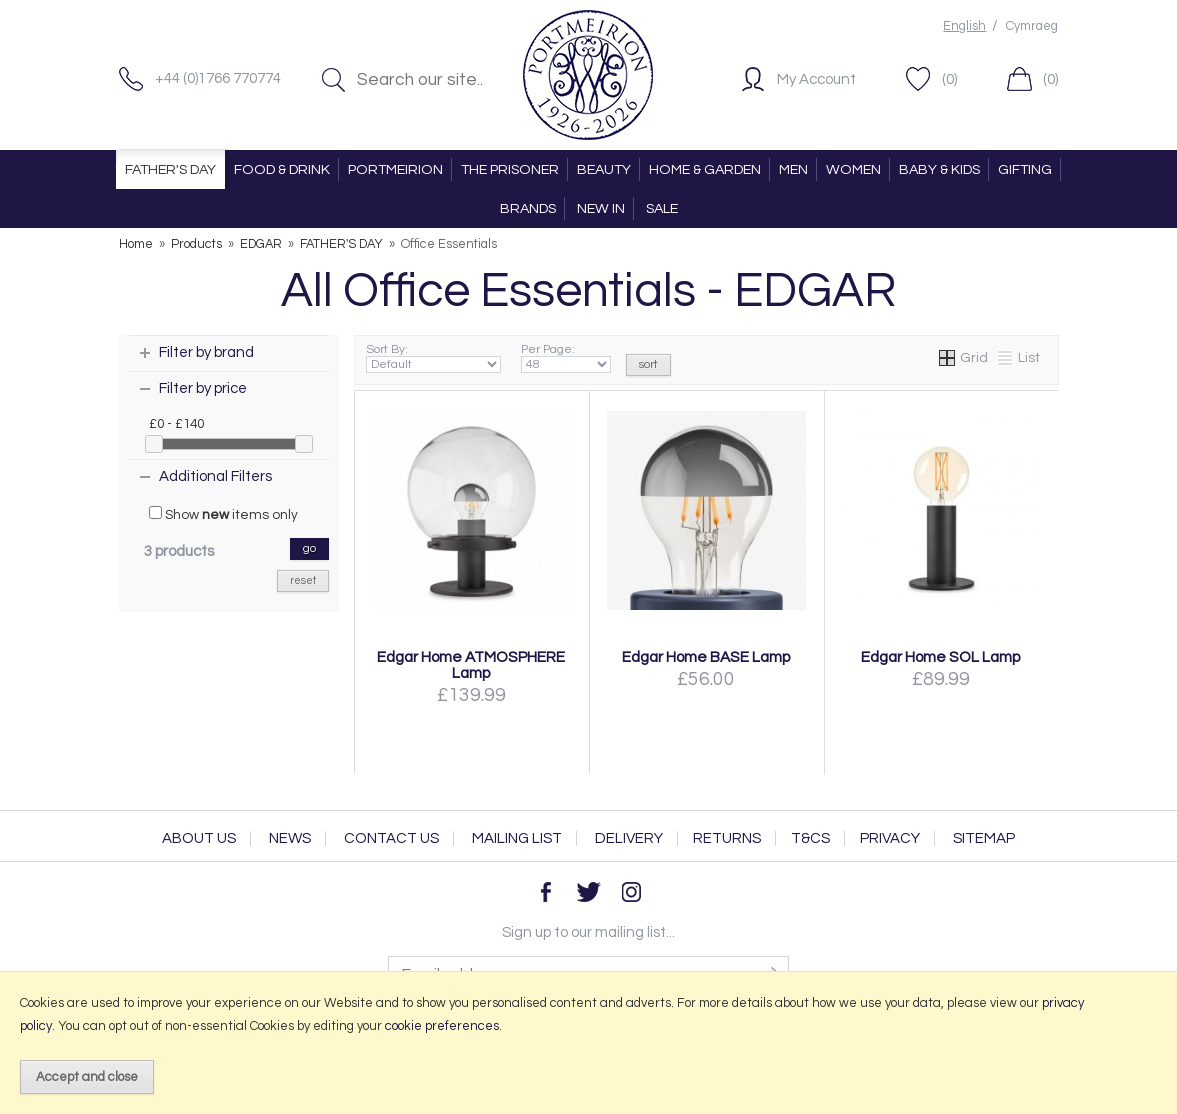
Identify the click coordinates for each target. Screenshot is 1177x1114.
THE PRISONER (510, 169)
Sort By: (433, 358)
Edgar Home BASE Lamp (706, 657)
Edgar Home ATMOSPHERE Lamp (471, 665)
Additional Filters (215, 476)
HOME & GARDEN (705, 169)
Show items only (223, 514)
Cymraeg (1032, 26)
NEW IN (601, 208)
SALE (662, 208)
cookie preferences (442, 1026)
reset (303, 580)
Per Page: (566, 358)
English (964, 26)
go (309, 548)
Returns (727, 838)
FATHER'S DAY (170, 169)
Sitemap (984, 838)
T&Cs (810, 838)
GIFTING (1025, 169)
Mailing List (517, 838)
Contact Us (391, 838)
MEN (793, 169)
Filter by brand (206, 352)
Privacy (890, 838)
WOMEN (853, 169)
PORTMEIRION (395, 169)
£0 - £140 (176, 424)
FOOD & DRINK (282, 169)
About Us (199, 838)
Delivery (629, 838)
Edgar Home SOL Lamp (941, 657)
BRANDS (528, 208)
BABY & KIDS (939, 169)
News (290, 838)
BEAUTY (604, 169)
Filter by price (203, 388)
